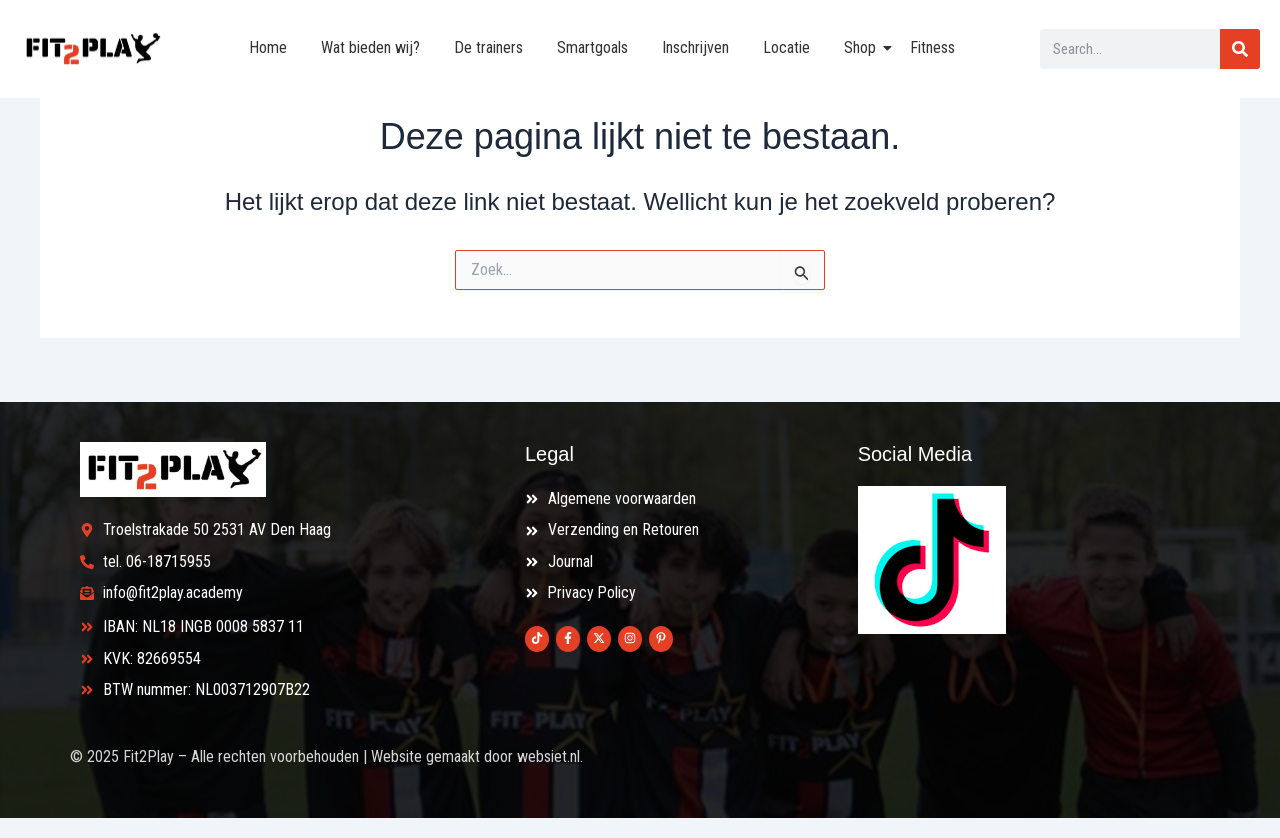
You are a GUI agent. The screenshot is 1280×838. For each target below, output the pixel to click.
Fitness (932, 47)
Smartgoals (592, 47)
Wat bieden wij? (370, 47)
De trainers (488, 47)
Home (268, 47)
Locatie (786, 47)
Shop (863, 47)
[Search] (1240, 49)
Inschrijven (695, 47)
